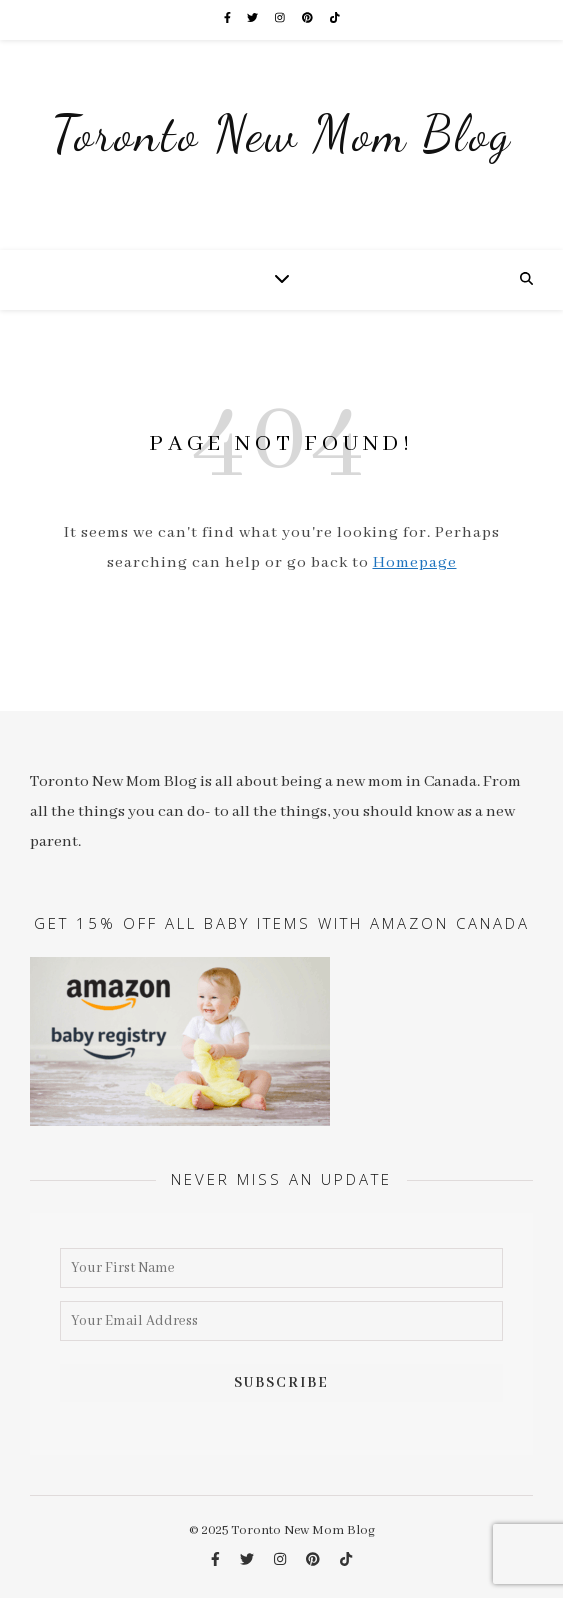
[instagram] (281, 19)
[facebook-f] (228, 19)
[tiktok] (335, 19)
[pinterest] (308, 19)
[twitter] (253, 19)
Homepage (415, 563)
